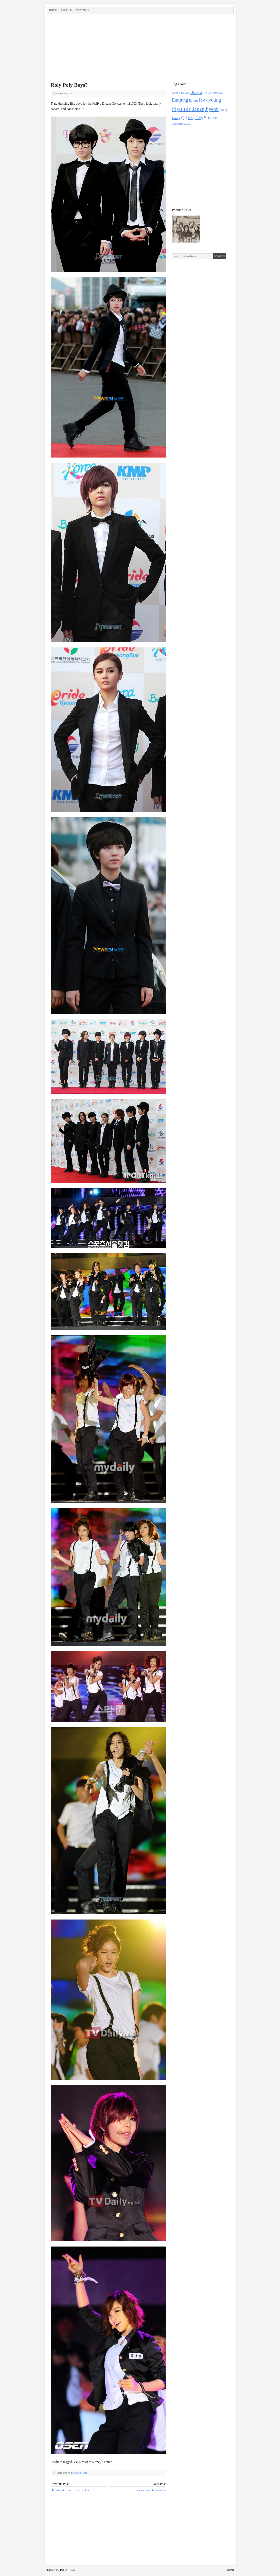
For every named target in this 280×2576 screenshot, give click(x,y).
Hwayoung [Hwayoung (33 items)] (210, 100)
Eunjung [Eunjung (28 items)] (180, 100)
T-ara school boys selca (150, 2490)
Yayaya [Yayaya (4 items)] (187, 124)
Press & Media (79, 2472)
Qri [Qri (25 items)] (184, 117)
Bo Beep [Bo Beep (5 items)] (185, 92)
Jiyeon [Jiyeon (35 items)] (212, 109)
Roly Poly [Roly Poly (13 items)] (195, 118)
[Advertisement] (140, 47)
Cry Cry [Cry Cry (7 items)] (207, 92)
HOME (230, 2569)
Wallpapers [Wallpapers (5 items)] (177, 123)
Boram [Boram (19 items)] (196, 92)
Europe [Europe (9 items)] (193, 100)
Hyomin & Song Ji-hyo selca (70, 2490)
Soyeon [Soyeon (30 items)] (211, 117)
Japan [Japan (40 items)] (198, 109)
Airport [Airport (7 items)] (176, 92)
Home (53, 10)
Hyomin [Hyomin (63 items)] (182, 108)
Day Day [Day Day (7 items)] (218, 92)
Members (82, 10)
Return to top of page (60, 2569)
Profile (66, 10)
